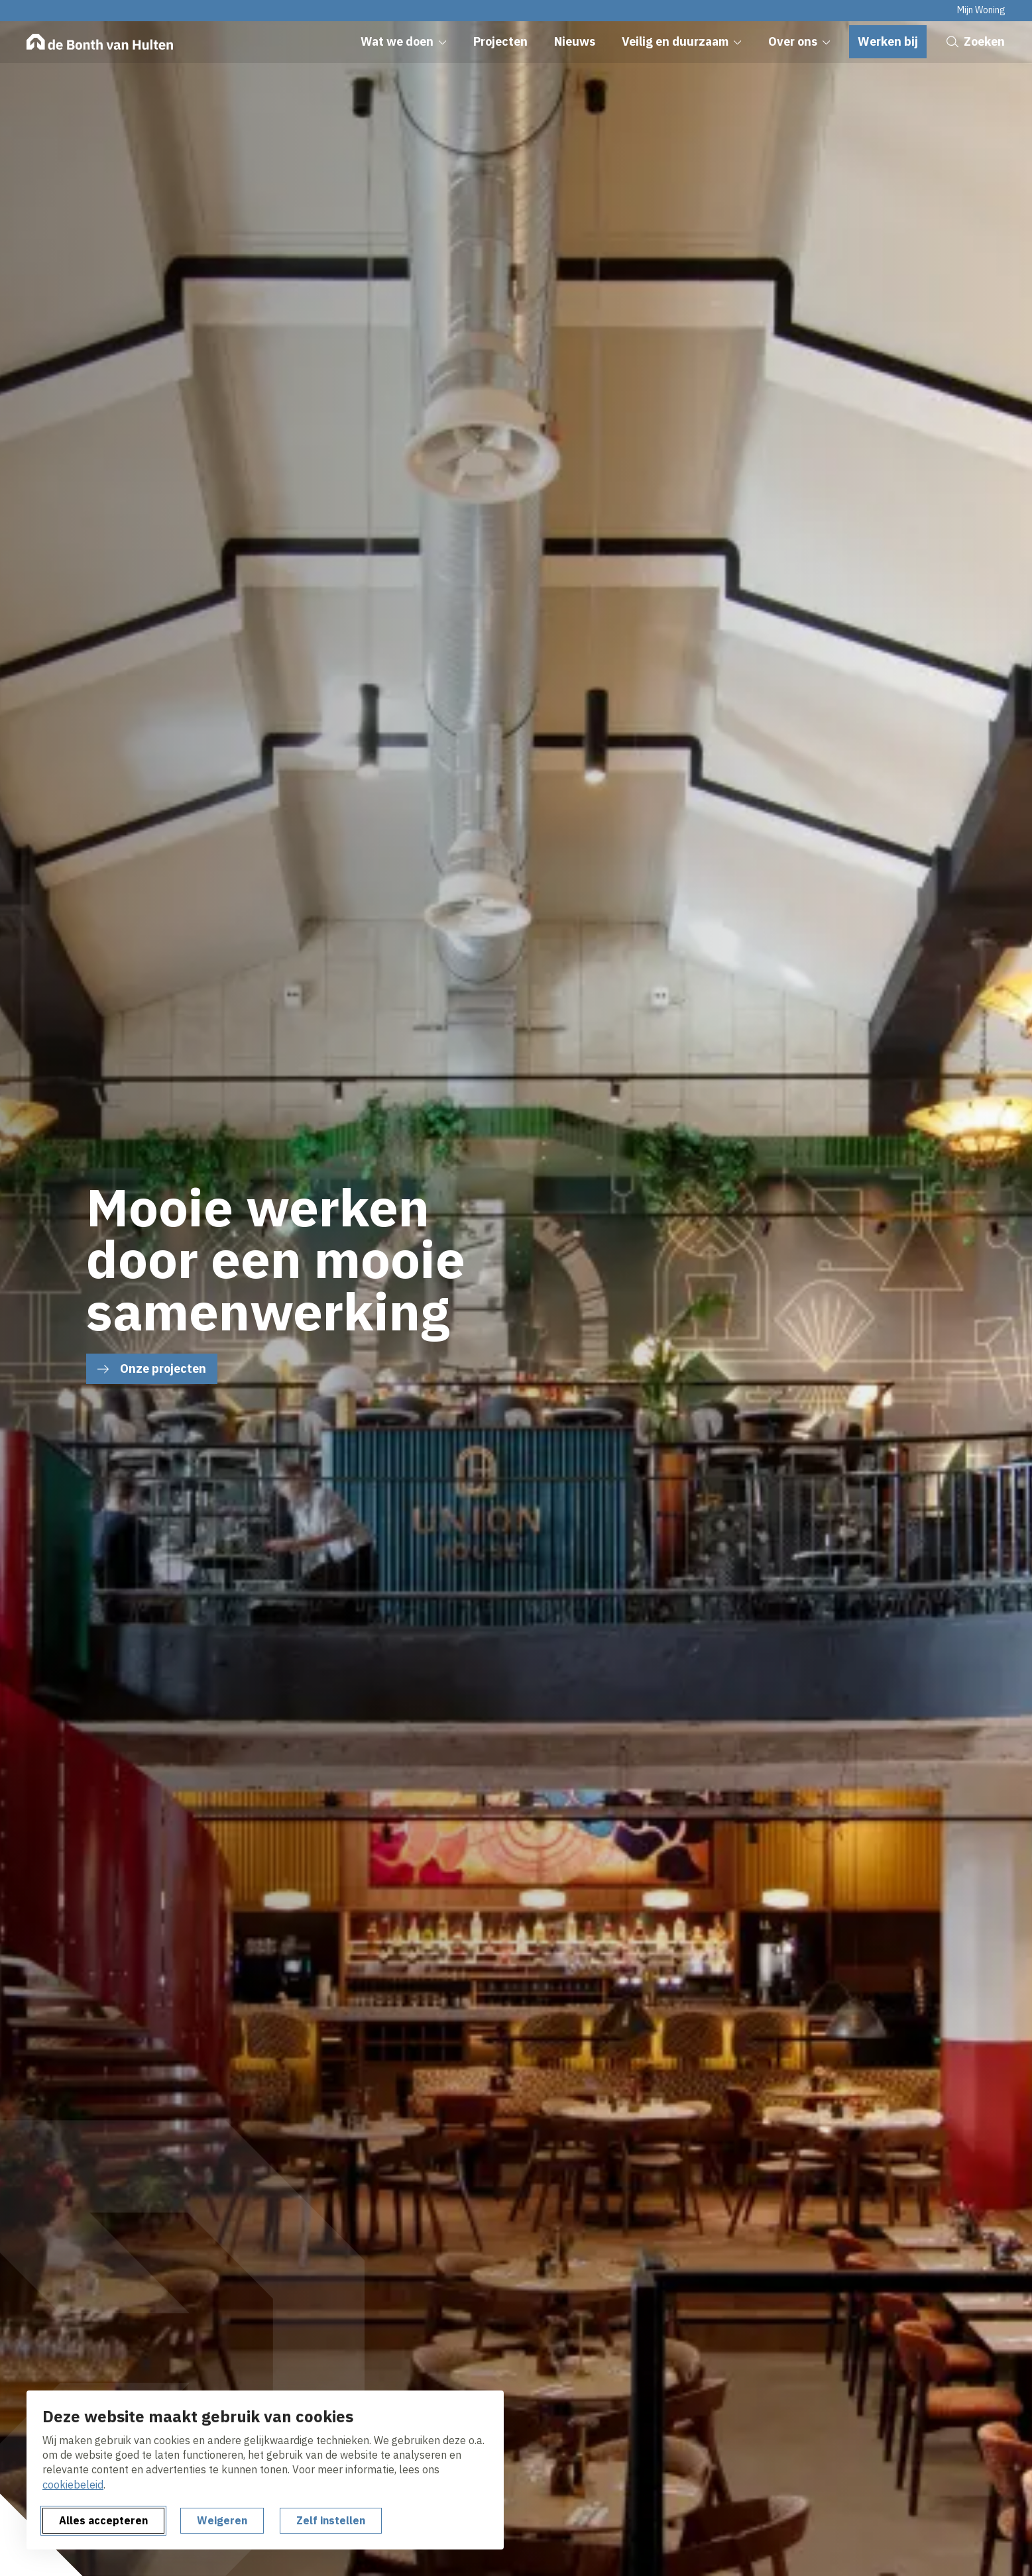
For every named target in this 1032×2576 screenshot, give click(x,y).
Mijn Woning (981, 10)
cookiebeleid (72, 2484)
